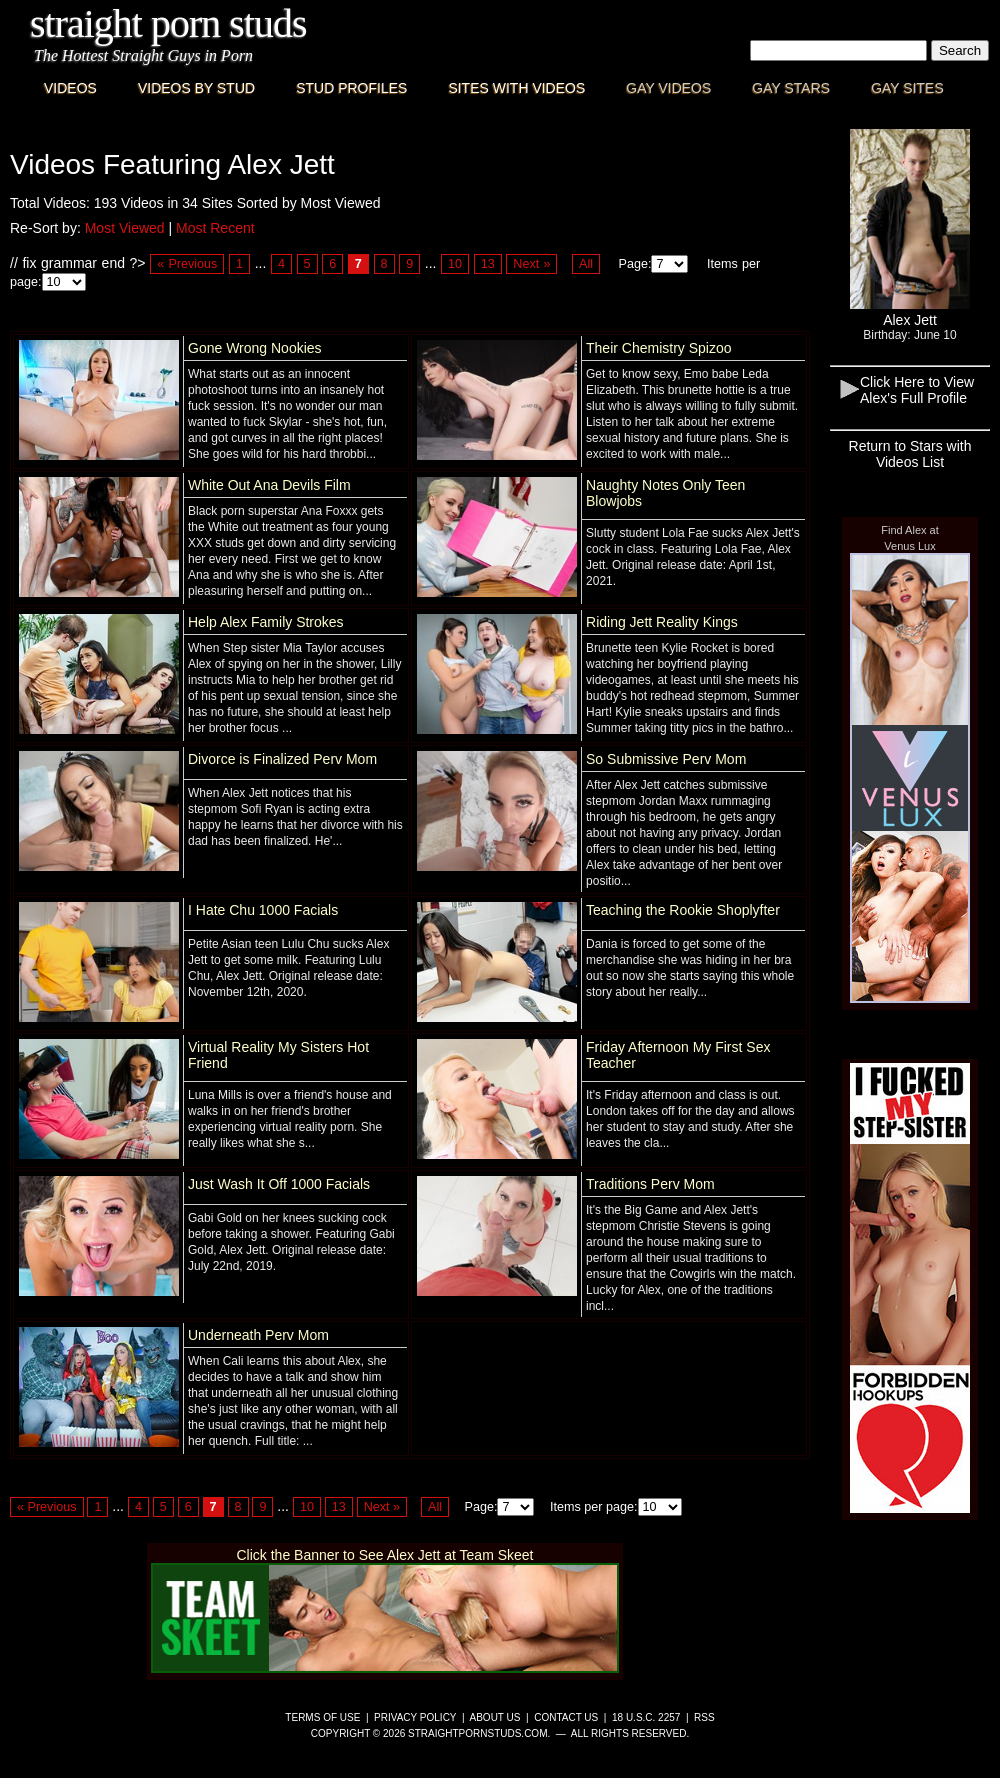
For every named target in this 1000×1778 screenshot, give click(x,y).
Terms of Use (322, 1717)
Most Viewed (125, 228)
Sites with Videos (516, 88)
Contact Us (566, 1717)
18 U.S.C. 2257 (646, 1717)
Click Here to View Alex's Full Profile (917, 390)
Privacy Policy (415, 1717)
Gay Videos (668, 88)
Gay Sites (907, 88)
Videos (70, 88)
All (586, 264)
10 (455, 264)
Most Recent (215, 228)
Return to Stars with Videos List (910, 454)
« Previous (187, 264)
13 (488, 264)
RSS (704, 1717)
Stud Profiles (351, 88)
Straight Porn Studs (168, 23)
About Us (495, 1717)
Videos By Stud (196, 88)
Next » (531, 264)
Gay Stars (791, 88)
